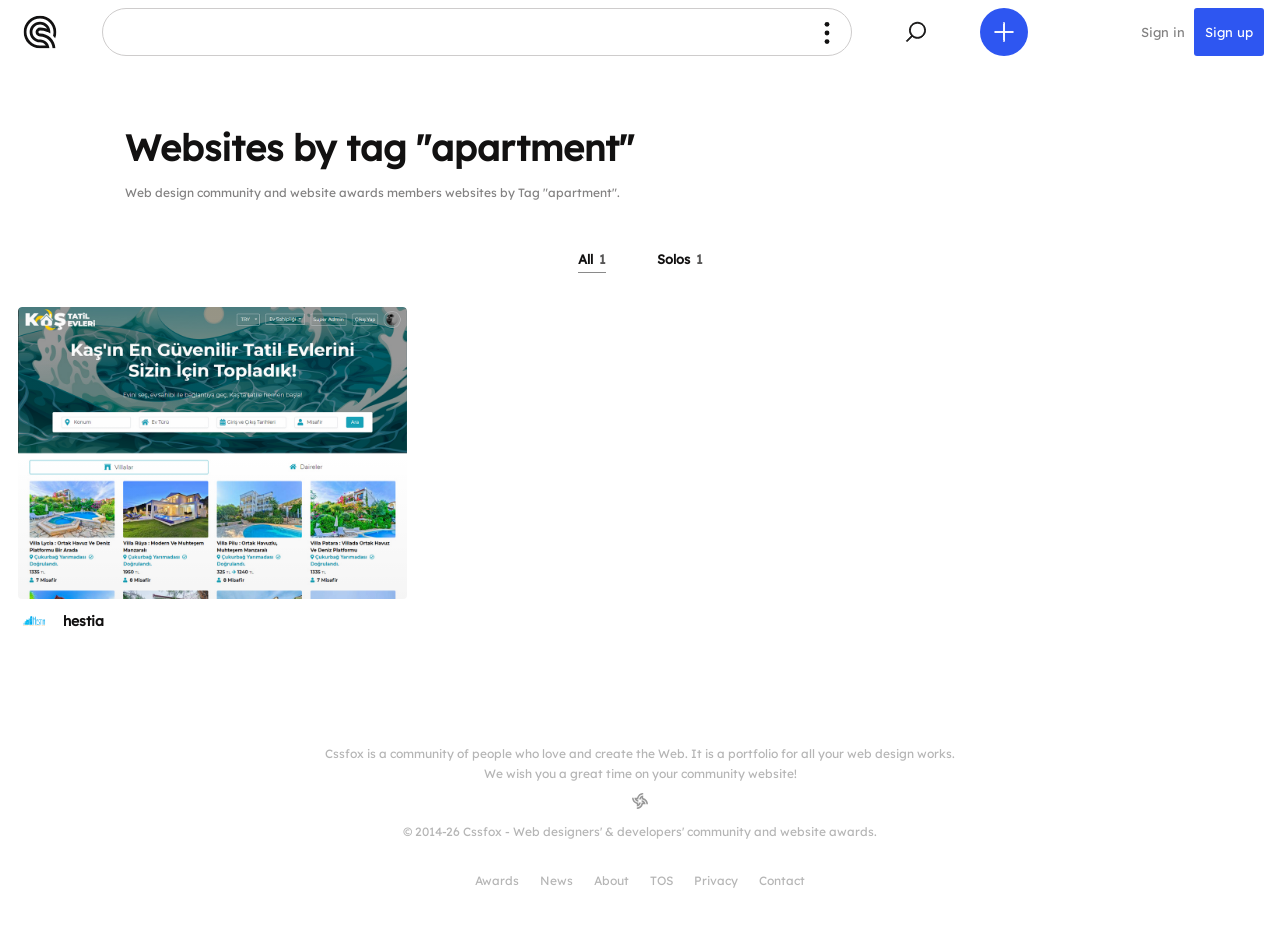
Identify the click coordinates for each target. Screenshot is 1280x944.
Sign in (1163, 32)
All (592, 259)
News (556, 880)
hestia (83, 621)
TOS (661, 880)
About (611, 880)
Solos (680, 259)
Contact (782, 880)
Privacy (716, 880)
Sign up (1229, 32)
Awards (497, 880)
